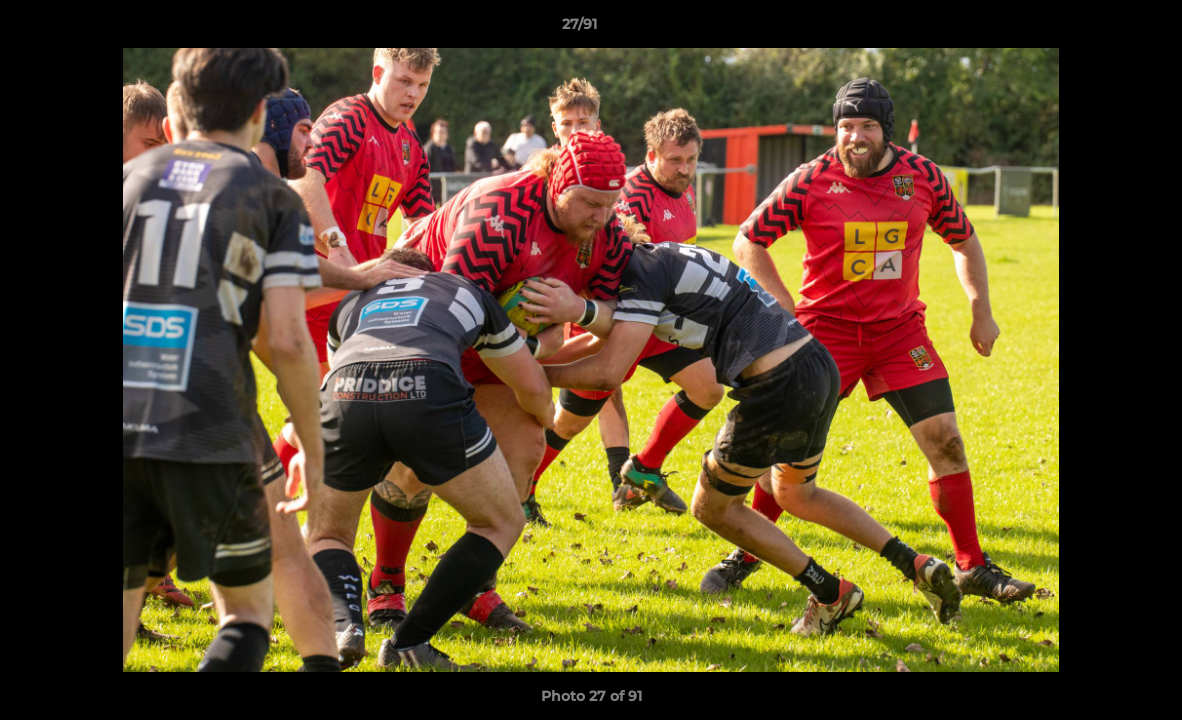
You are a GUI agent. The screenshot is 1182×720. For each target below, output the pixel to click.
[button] (1098, 29)
